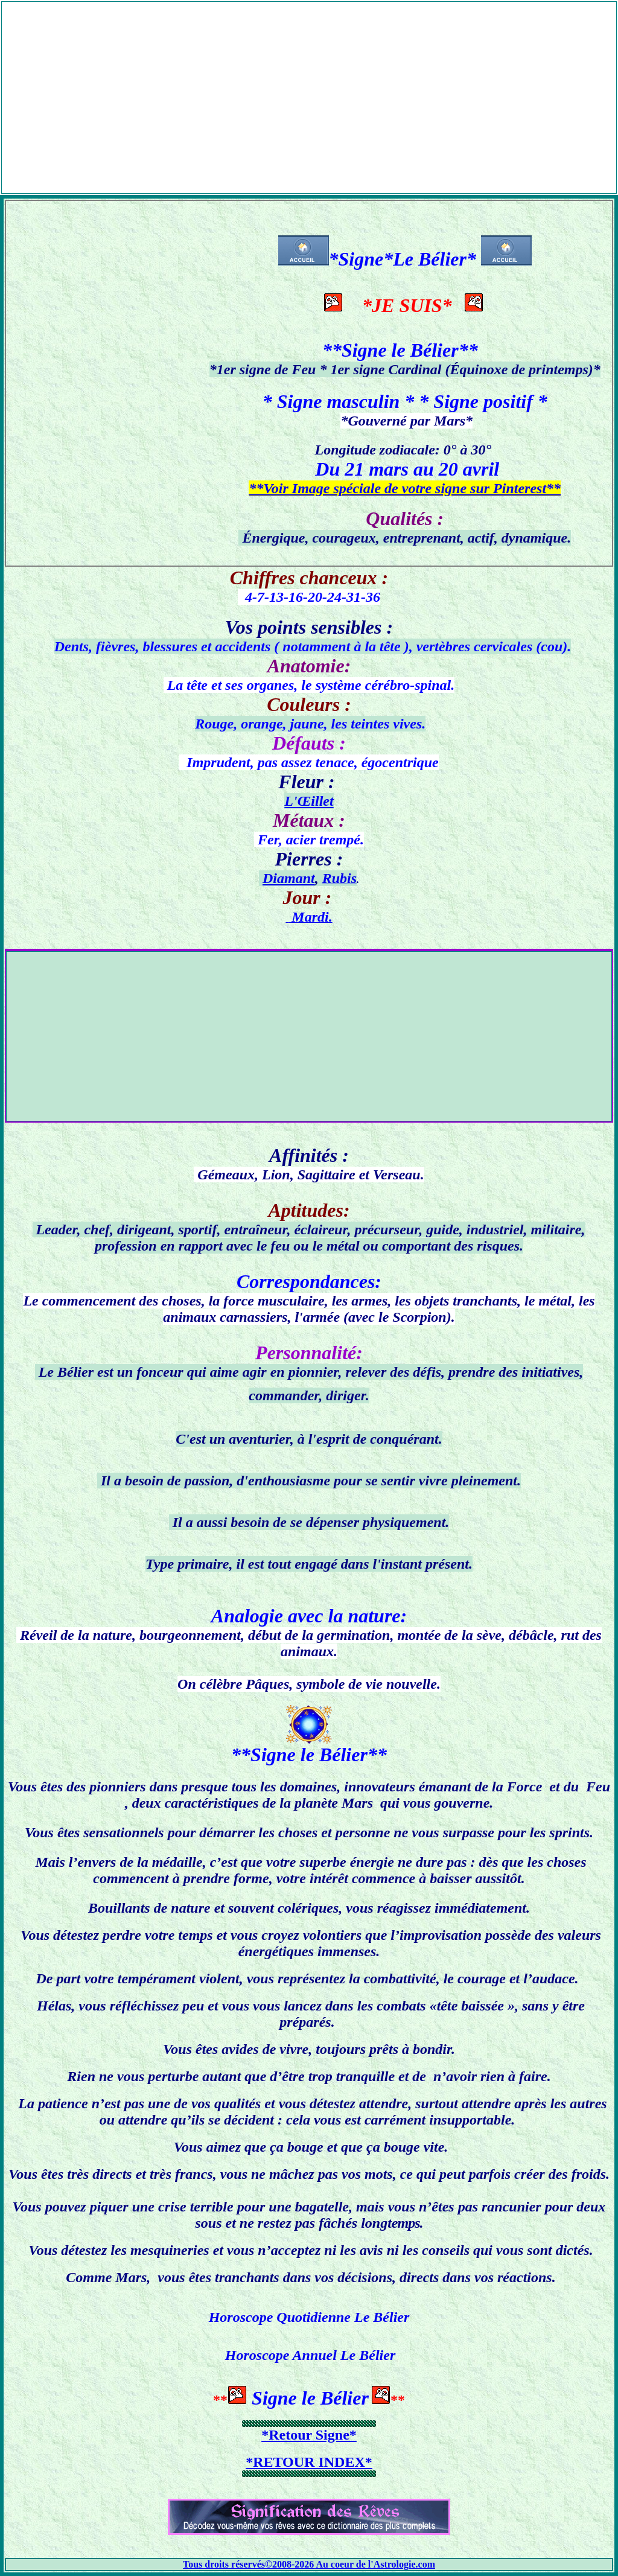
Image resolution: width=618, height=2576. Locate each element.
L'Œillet (308, 801)
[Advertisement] (309, 86)
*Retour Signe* (309, 2435)
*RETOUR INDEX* (309, 2462)
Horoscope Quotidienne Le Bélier (309, 2317)
